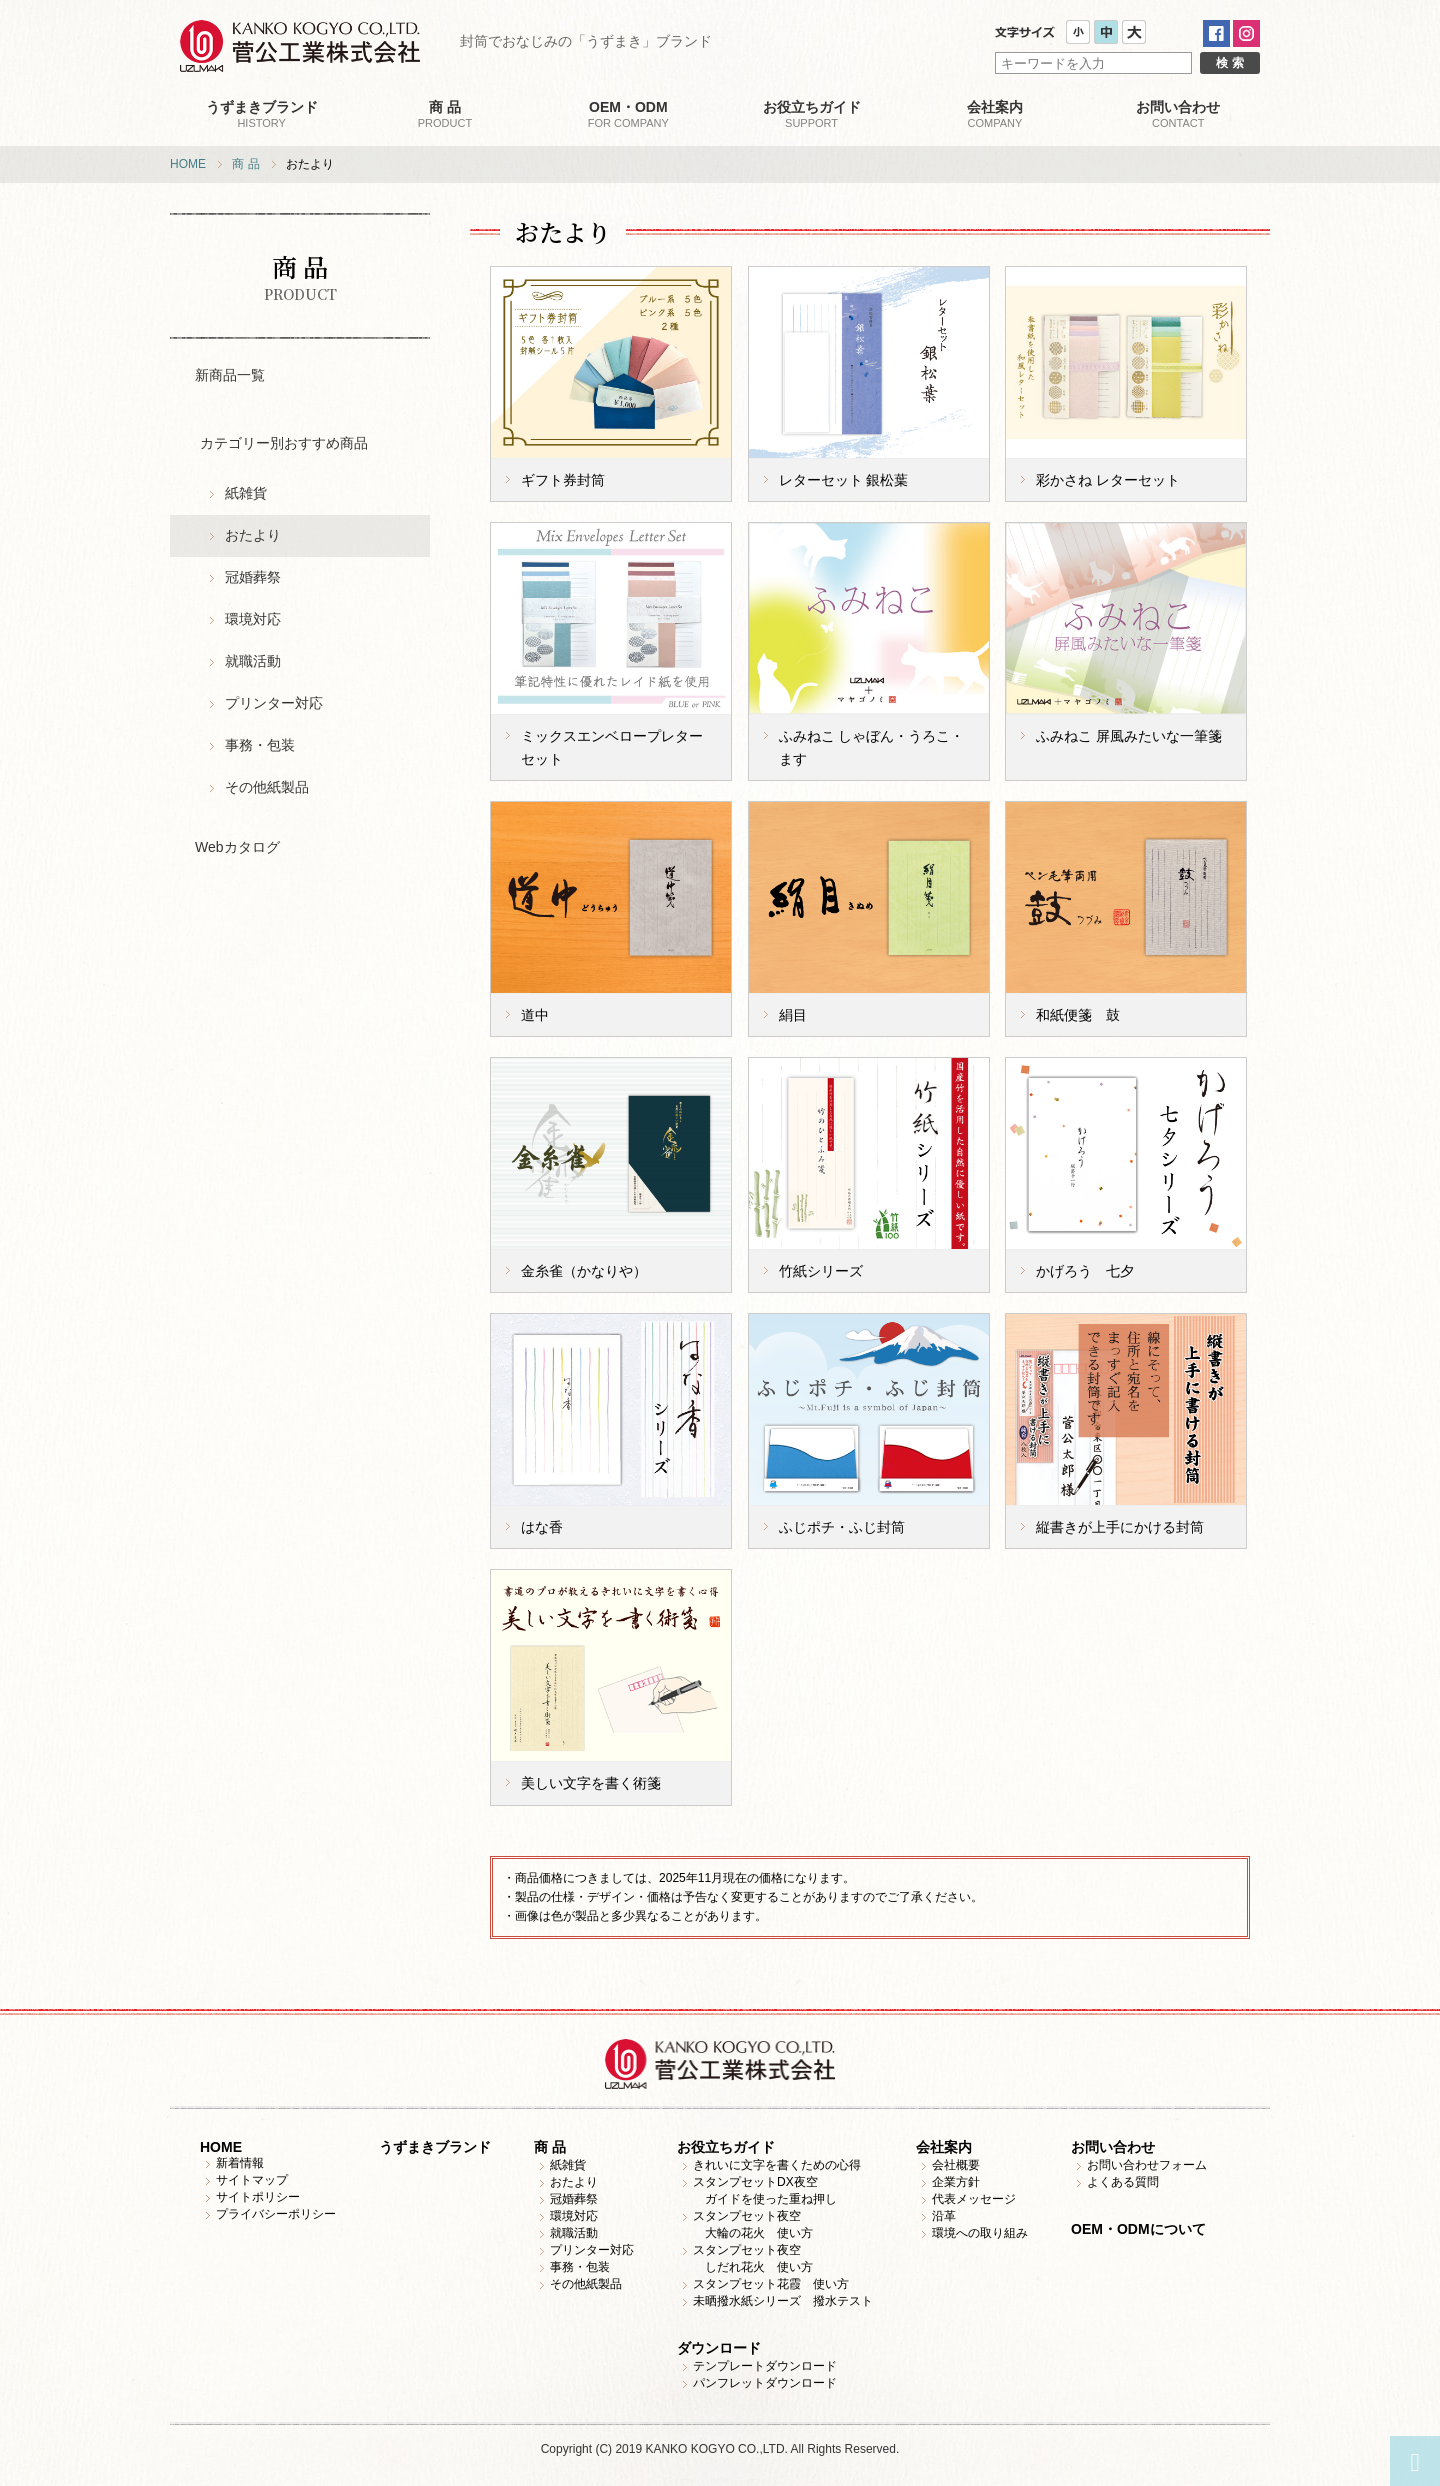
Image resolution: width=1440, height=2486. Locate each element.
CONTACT (1178, 114)
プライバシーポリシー (276, 2214)
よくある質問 (1123, 2182)
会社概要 (956, 2165)
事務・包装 (260, 745)
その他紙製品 (267, 787)
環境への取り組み (980, 2233)
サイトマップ (252, 2180)
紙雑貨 (246, 493)
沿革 (944, 2216)
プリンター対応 (274, 703)
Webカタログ (237, 847)
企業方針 (956, 2182)
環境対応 (253, 619)
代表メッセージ (974, 2199)
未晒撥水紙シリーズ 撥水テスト (783, 2301)
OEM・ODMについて (1138, 2229)
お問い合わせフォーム (1147, 2165)
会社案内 (944, 2147)
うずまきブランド (435, 2147)
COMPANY (994, 114)
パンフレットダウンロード (765, 2383)
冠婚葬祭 (253, 577)
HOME (188, 164)
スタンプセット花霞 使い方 (771, 2284)
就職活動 (253, 661)
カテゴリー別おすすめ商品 (284, 443)
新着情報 (240, 2163)
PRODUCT (444, 114)
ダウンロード (719, 2348)
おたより (253, 535)
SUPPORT (811, 114)
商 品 (245, 164)
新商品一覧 (230, 375)
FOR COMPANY (628, 114)
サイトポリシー (258, 2197)
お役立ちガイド (726, 2147)
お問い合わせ (1113, 2147)
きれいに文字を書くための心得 (777, 2165)
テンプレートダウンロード (765, 2366)
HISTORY (261, 114)
